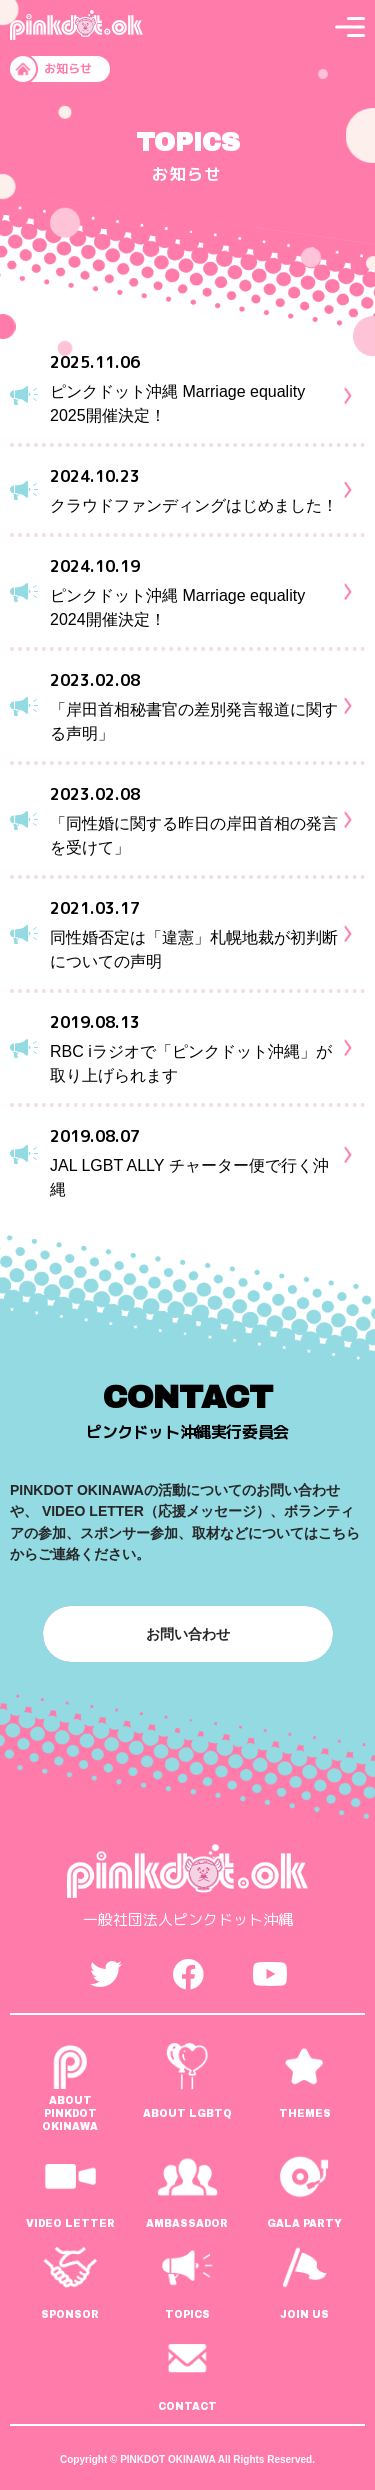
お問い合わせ (188, 1634)
